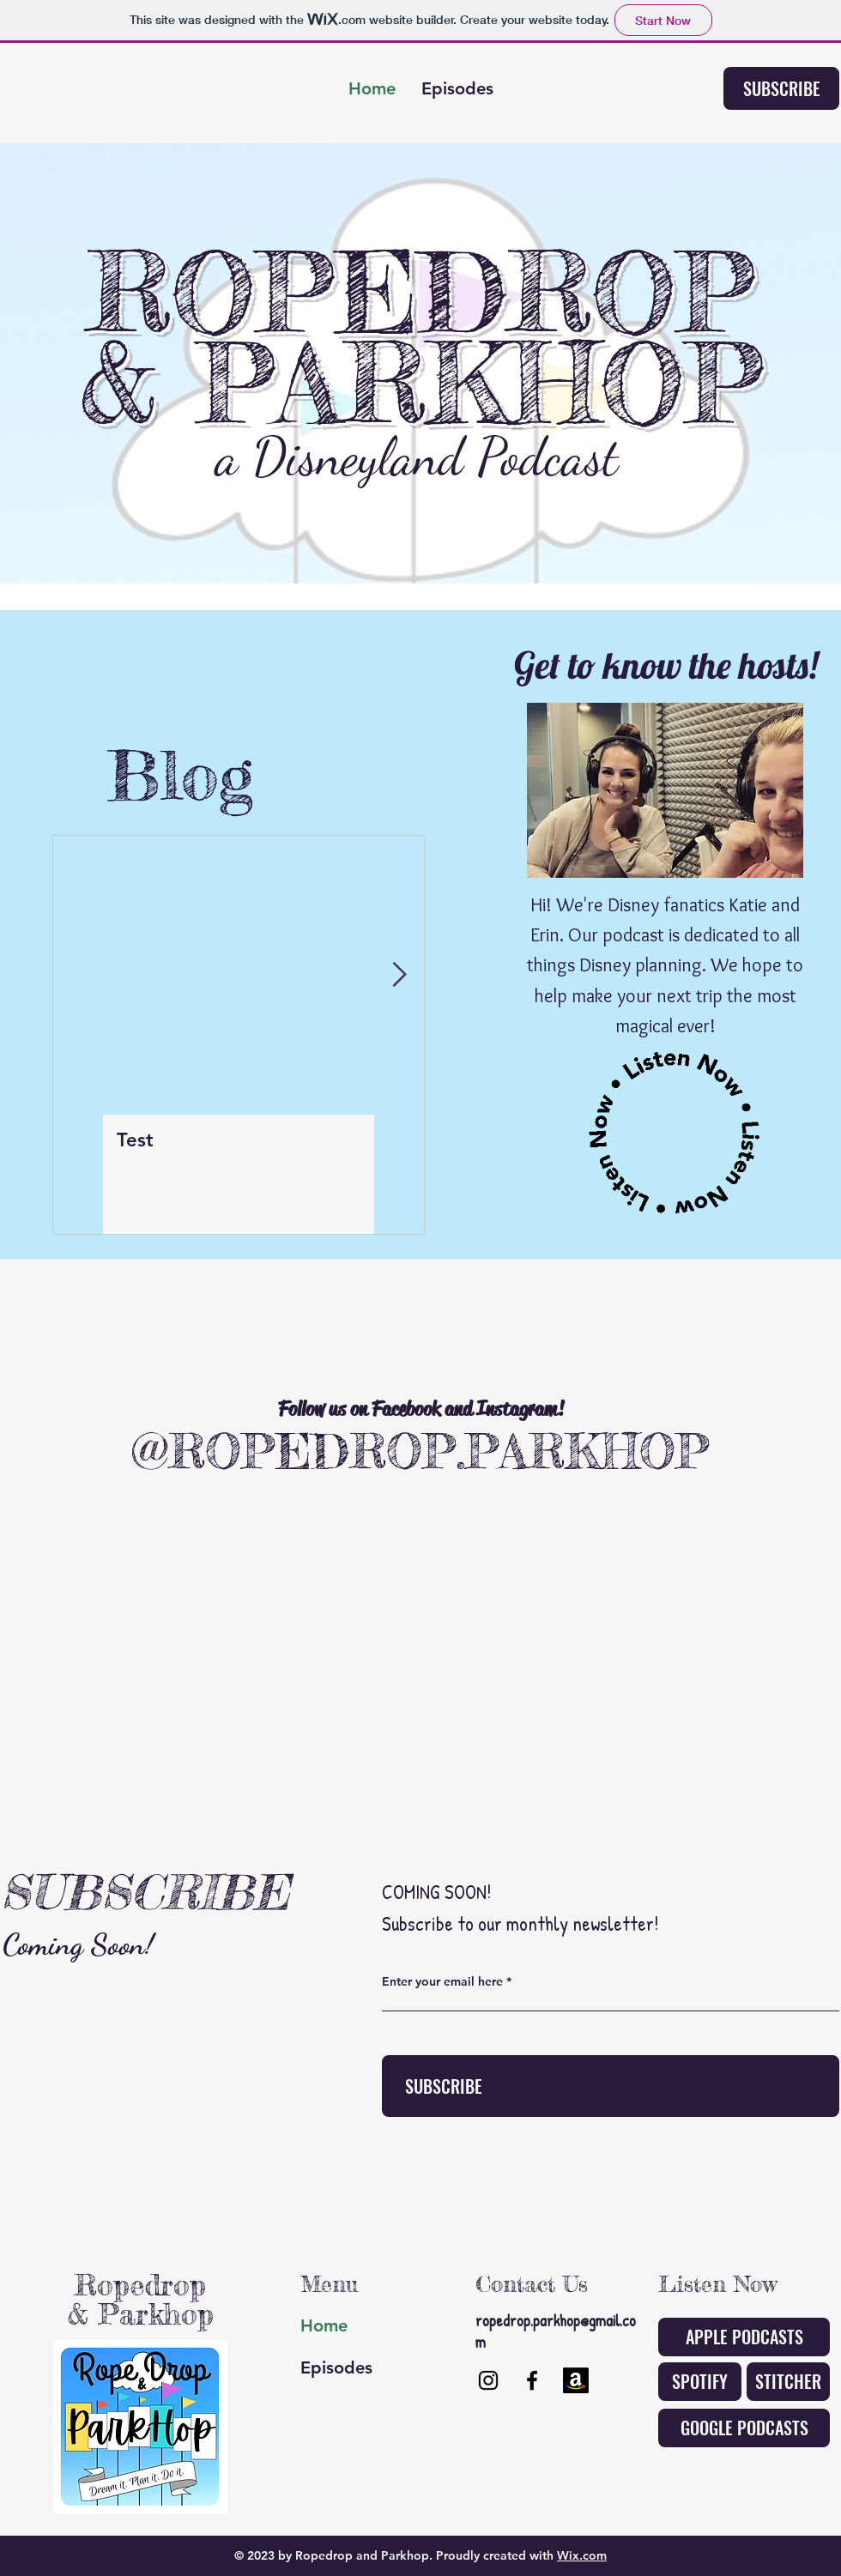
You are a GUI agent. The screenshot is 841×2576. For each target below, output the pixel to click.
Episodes (336, 2367)
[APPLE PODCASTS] (744, 2337)
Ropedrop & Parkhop (141, 2299)
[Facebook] (532, 2380)
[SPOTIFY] (699, 2381)
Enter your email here (442, 1981)
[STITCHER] (788, 2381)
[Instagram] (488, 2380)
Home (324, 2325)
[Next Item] (399, 975)
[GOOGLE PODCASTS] (744, 2428)
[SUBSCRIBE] (781, 88)
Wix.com (582, 2555)
